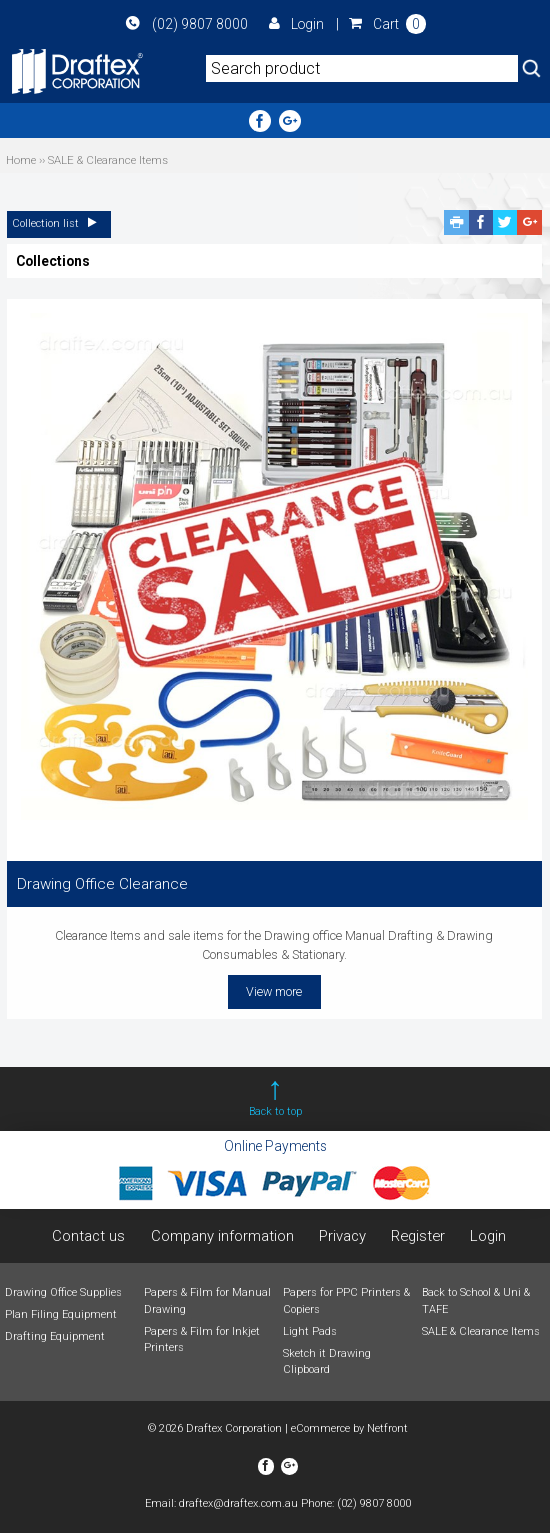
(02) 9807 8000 (186, 24)
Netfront (387, 1428)
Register (418, 1236)
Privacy (342, 1236)
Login (296, 24)
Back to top (275, 1111)
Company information (222, 1236)
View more (274, 991)
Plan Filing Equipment (61, 1314)
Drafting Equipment (55, 1336)
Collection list (59, 223)
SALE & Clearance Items (481, 1331)
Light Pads (310, 1331)
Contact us (88, 1236)
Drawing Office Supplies (63, 1292)
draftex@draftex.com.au (238, 1503)
